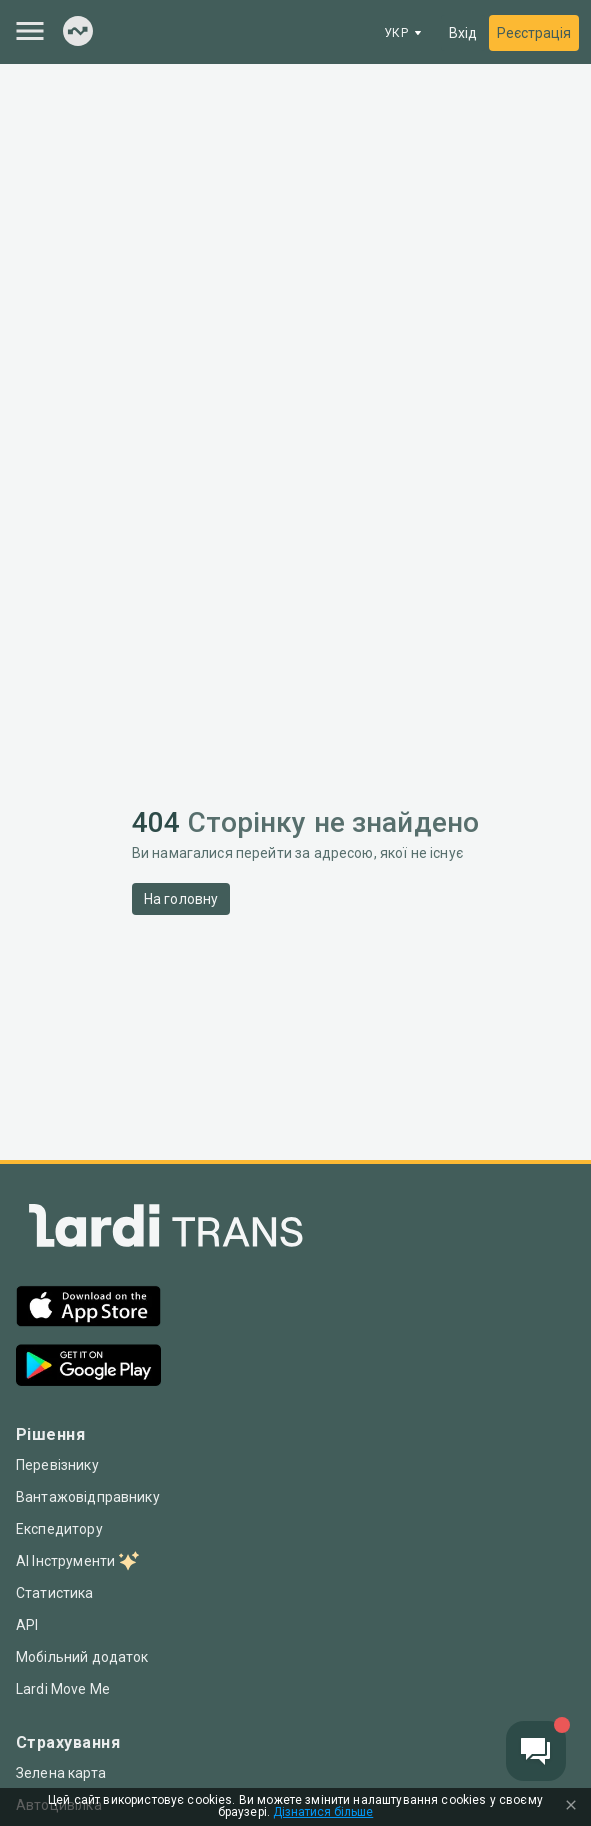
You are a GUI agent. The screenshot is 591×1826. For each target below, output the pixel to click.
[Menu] (30, 31)
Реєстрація (534, 33)
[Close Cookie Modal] (571, 1807)
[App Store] (88, 1308)
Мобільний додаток (82, 1657)
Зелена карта (61, 1773)
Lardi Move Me (63, 1689)
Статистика (55, 1593)
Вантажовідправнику (88, 1497)
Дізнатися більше (323, 1812)
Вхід (463, 33)
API (27, 1625)
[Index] (78, 32)
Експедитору (59, 1529)
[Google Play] (88, 1367)
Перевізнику (57, 1465)
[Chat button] (536, 1751)
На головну (181, 899)
